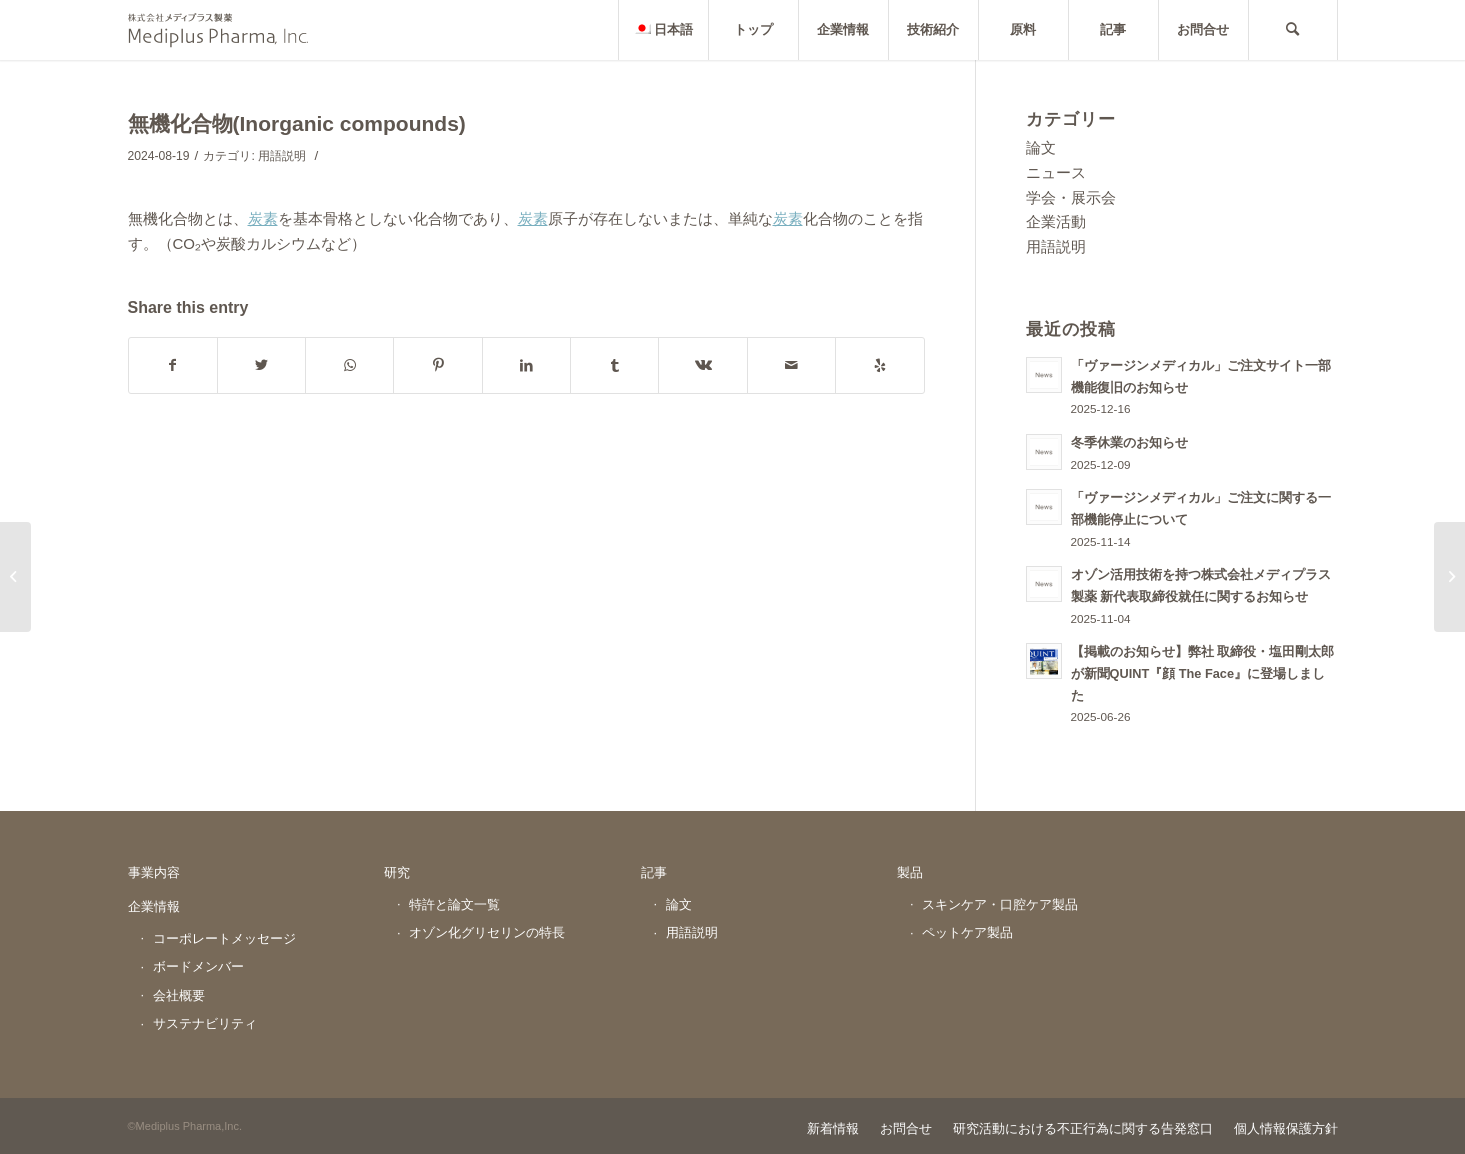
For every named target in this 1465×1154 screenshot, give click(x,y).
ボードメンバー (198, 966)
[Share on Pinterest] (437, 365)
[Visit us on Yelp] (879, 365)
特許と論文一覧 (454, 904)
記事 (654, 872)
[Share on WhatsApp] (349, 365)
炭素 (263, 218)
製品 (910, 872)
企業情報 (154, 906)
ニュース (1056, 172)
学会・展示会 (1071, 197)
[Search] (1293, 30)
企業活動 (1056, 221)
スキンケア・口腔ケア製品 (1000, 904)
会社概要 (179, 995)
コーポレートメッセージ (224, 938)
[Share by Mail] (791, 365)
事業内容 (154, 872)
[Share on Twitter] (261, 365)
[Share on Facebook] (173, 365)
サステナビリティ (205, 1023)
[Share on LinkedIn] (526, 365)
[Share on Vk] (702, 365)
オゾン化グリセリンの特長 (487, 932)
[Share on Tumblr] (614, 365)
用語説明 (282, 156)
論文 (1041, 147)
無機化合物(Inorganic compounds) (297, 123)
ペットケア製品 (967, 932)
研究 (397, 872)
